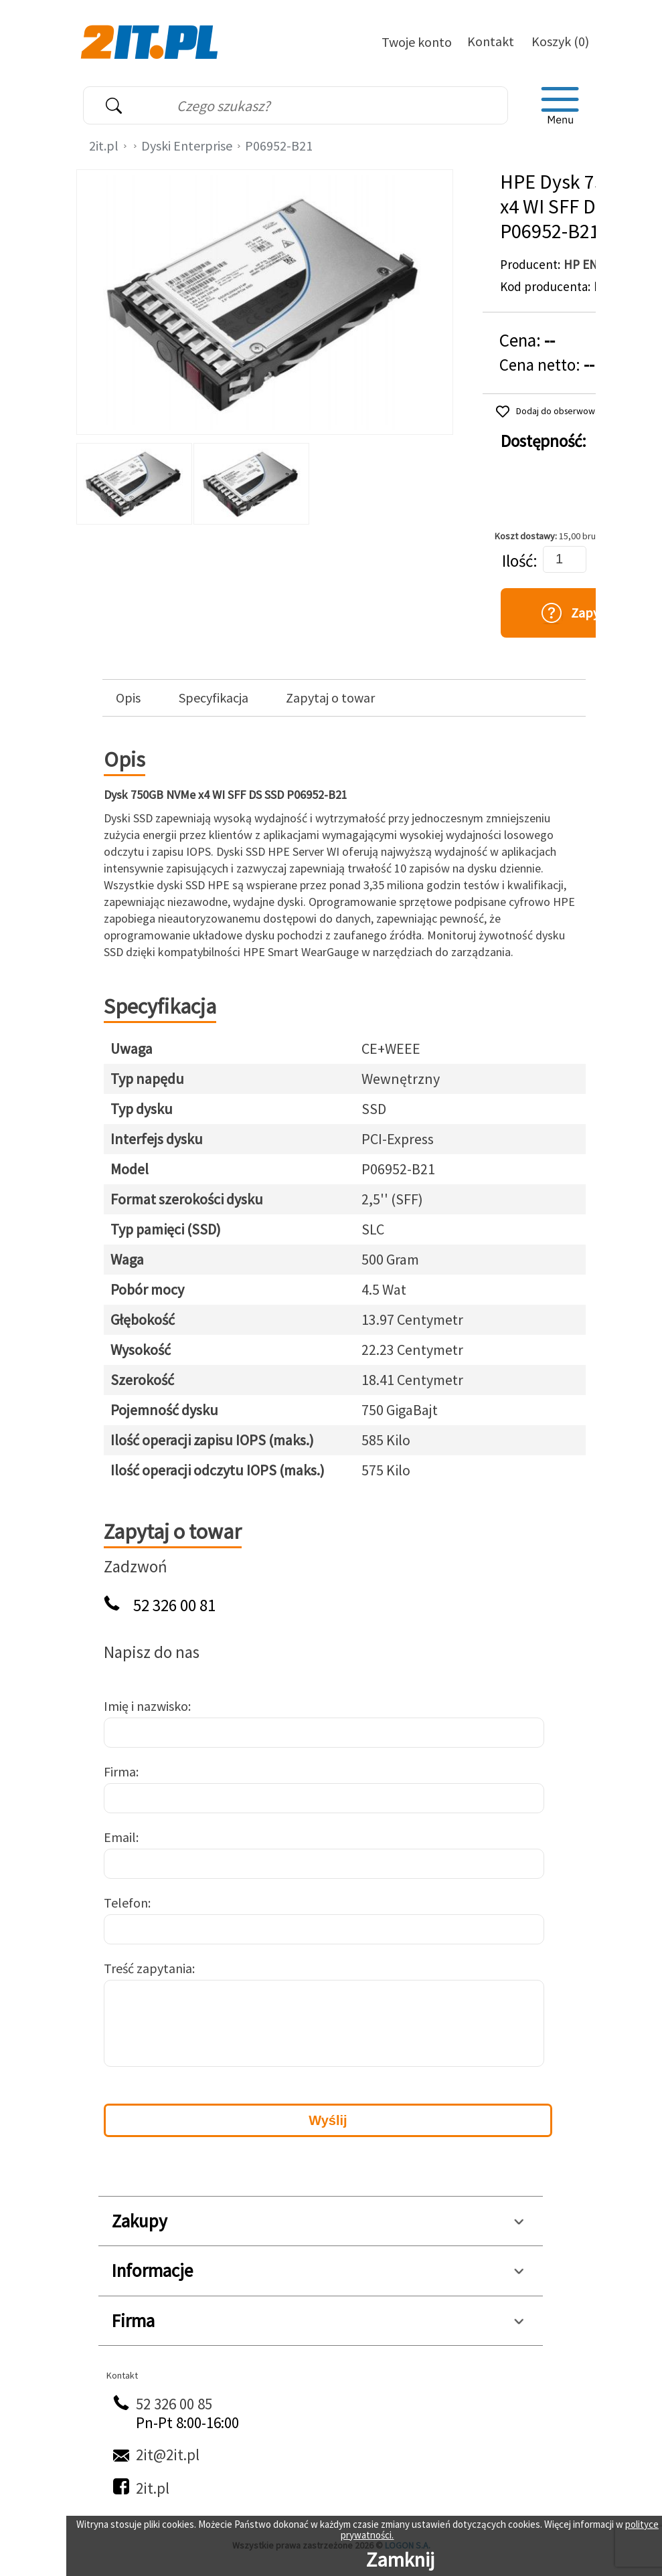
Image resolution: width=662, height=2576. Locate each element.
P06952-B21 (279, 145)
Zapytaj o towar (330, 698)
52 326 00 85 (174, 2403)
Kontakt (490, 41)
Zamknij (400, 2559)
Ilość (517, 561)
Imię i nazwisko (146, 1705)
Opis (128, 698)
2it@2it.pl (167, 2454)
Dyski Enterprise (186, 145)
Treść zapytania (148, 1968)
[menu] (560, 106)
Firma (120, 1771)
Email (120, 1837)
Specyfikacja (213, 698)
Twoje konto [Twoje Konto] (417, 41)
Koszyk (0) (560, 41)
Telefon (126, 1902)
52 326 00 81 (174, 1605)
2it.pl (103, 145)
